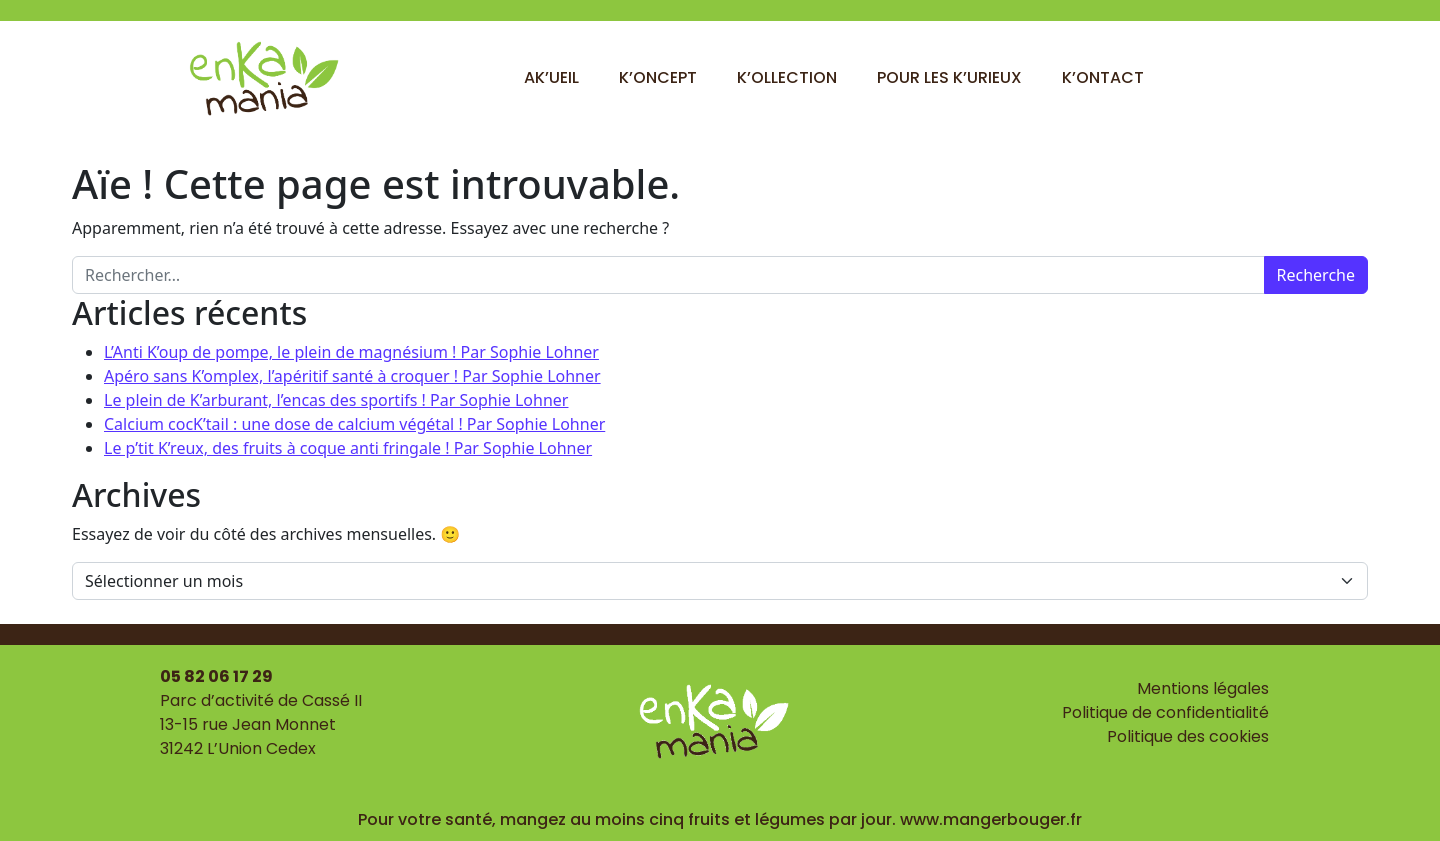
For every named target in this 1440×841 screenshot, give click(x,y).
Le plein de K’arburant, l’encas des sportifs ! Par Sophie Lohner (336, 400)
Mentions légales (1203, 688)
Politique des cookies (1188, 736)
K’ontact (1103, 77)
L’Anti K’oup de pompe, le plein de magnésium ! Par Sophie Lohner (351, 352)
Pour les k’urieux (949, 77)
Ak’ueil (551, 77)
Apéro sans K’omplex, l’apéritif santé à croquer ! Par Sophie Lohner (352, 376)
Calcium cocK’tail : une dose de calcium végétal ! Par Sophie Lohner (354, 424)
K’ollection (787, 77)
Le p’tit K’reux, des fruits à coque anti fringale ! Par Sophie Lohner (348, 448)
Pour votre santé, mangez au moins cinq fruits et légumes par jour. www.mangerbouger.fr (720, 819)
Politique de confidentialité (1165, 712)
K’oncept (658, 77)
